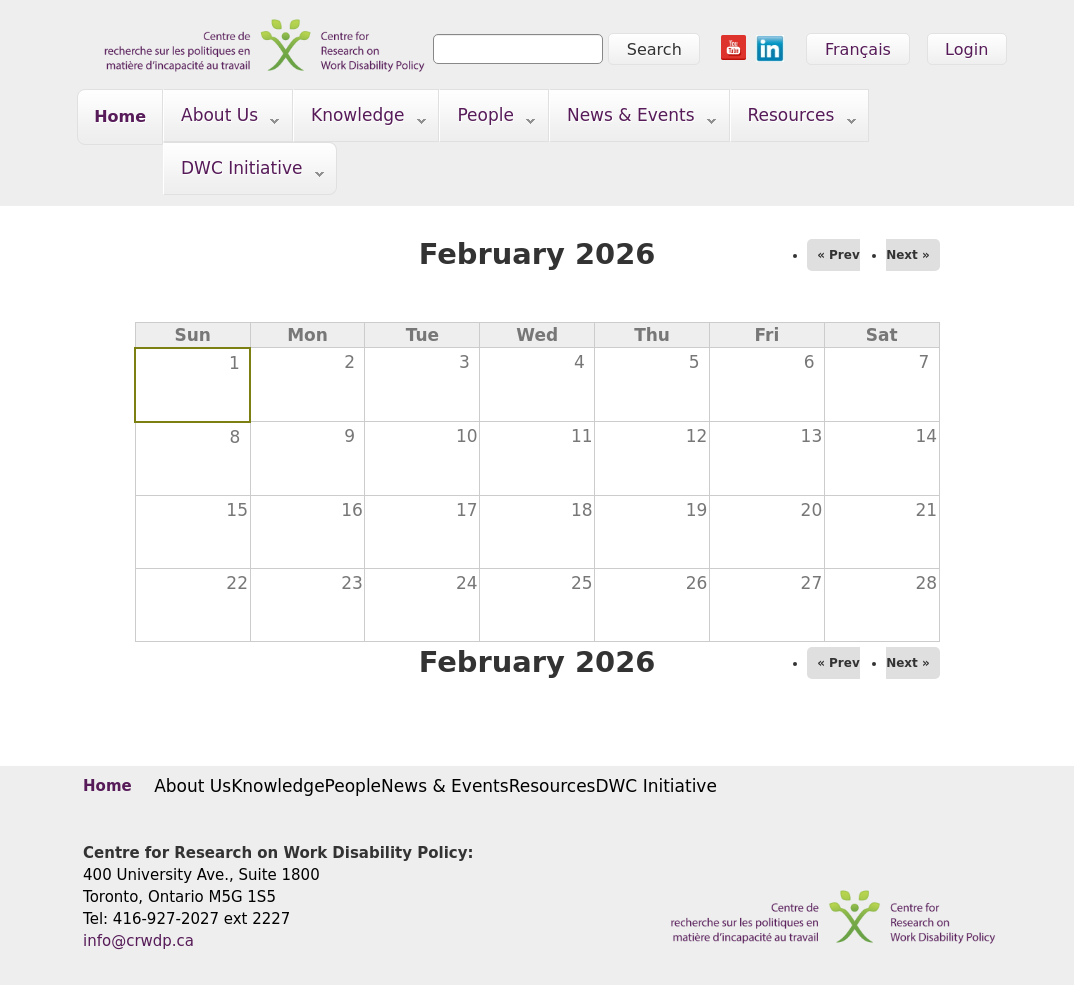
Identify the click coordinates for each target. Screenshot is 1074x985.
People (487, 119)
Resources (793, 119)
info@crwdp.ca (138, 941)
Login (966, 49)
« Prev (838, 255)
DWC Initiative (244, 172)
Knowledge (360, 119)
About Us (221, 119)
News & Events (633, 119)
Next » (908, 255)
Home (120, 116)
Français (858, 49)
